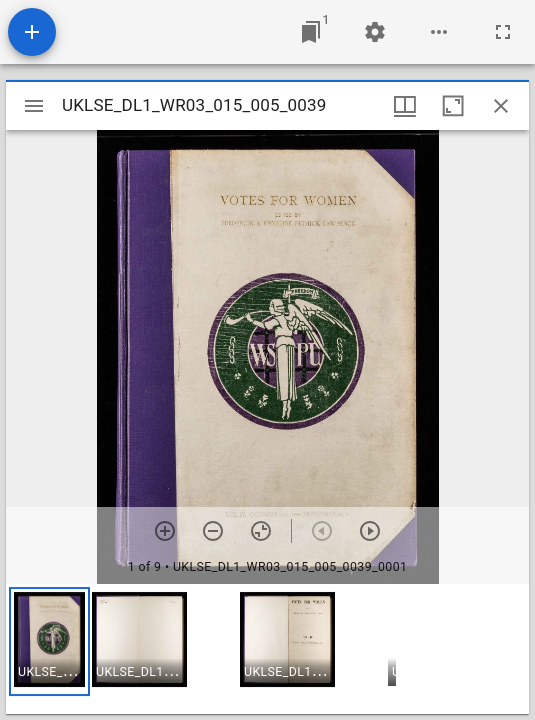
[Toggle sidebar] (34, 106)
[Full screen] (503, 32)
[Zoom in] (165, 531)
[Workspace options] (439, 32)
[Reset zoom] (261, 531)
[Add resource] (32, 32)
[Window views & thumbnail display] (405, 106)
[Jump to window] (311, 32)
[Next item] (370, 531)
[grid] (267, 649)
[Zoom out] (213, 531)
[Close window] (501, 106)
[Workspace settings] (375, 32)
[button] (49, 641)
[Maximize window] (453, 106)
